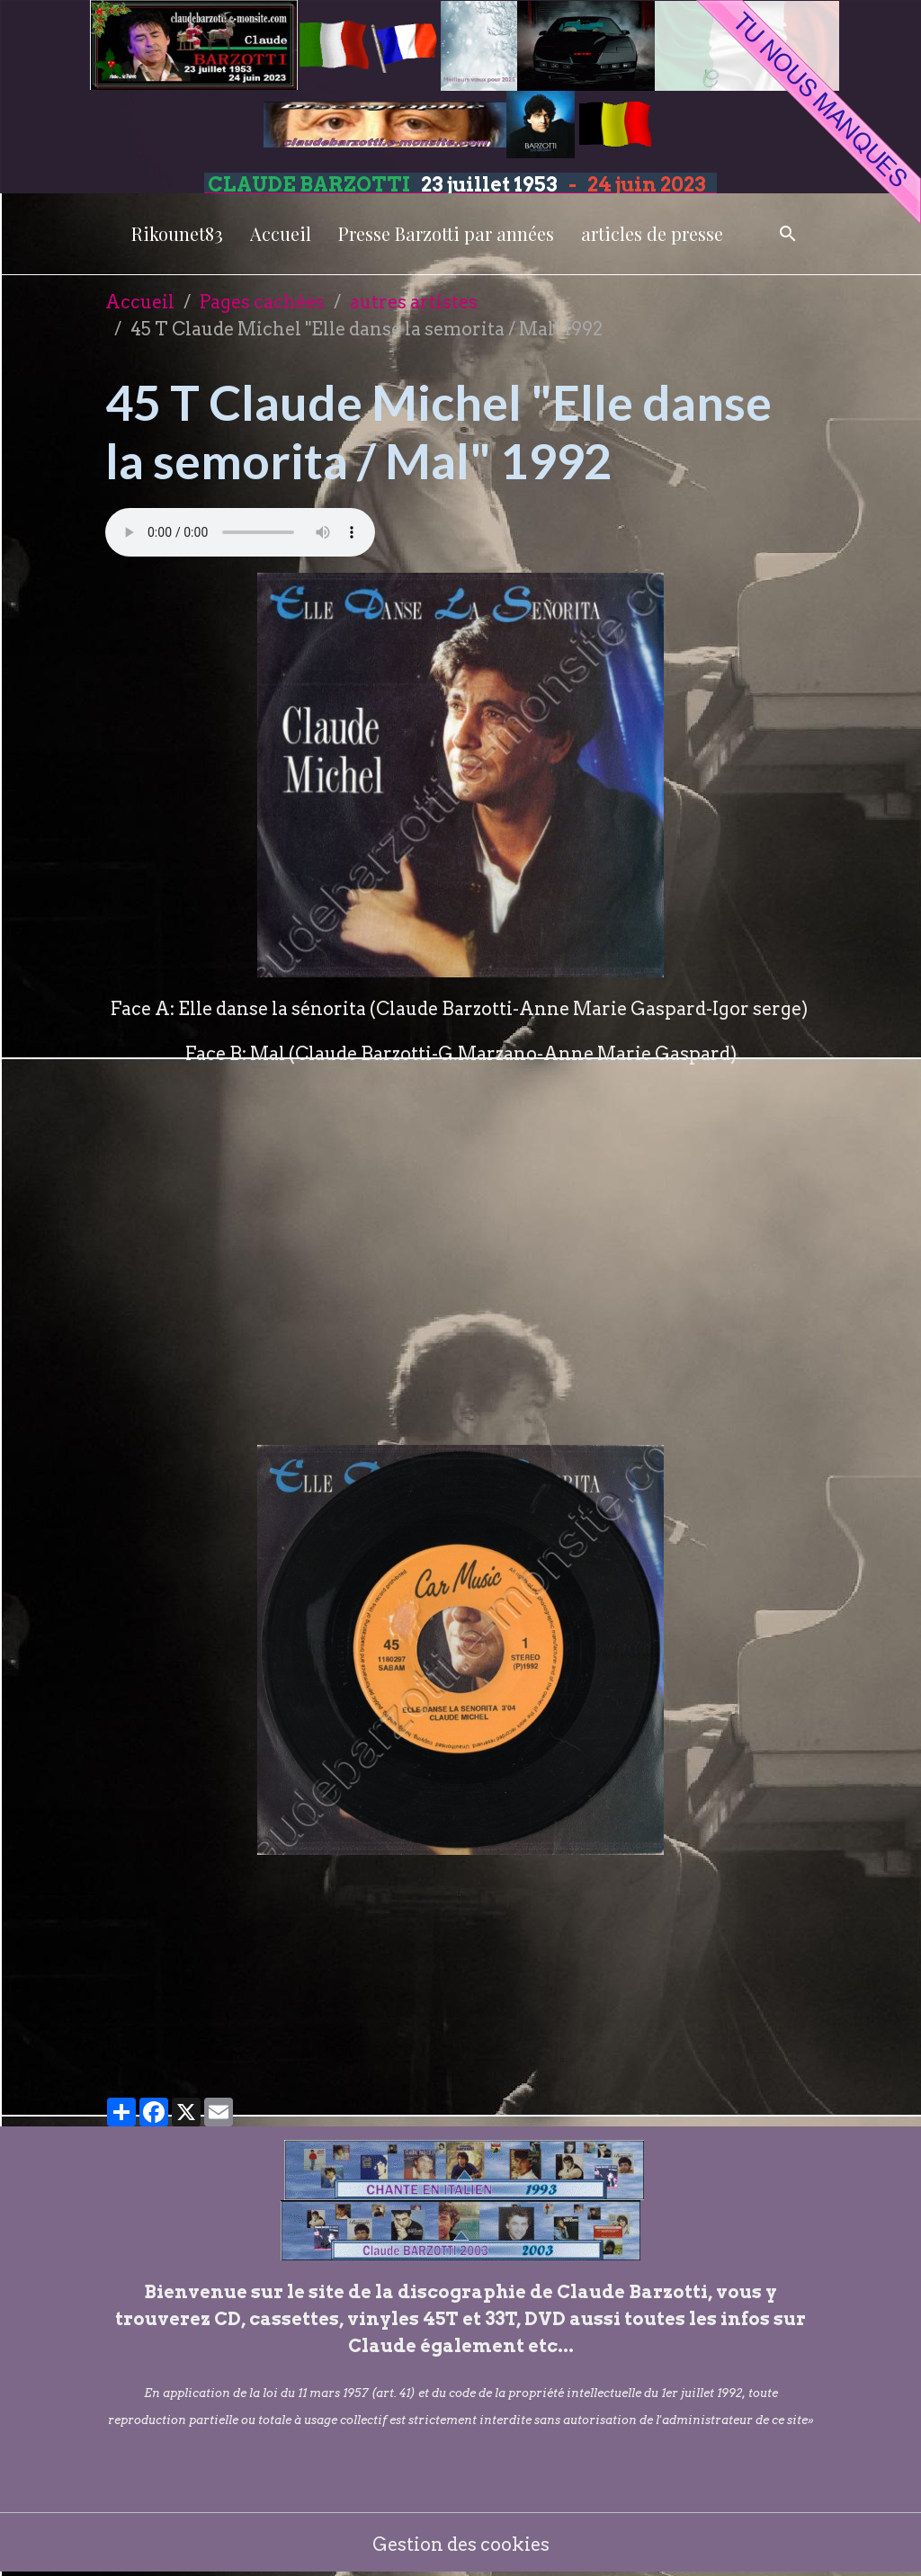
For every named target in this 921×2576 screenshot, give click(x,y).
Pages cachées (262, 302)
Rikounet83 (177, 233)
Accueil (280, 233)
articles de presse (652, 233)
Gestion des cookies (461, 2544)
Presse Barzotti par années (446, 233)
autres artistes (414, 302)
